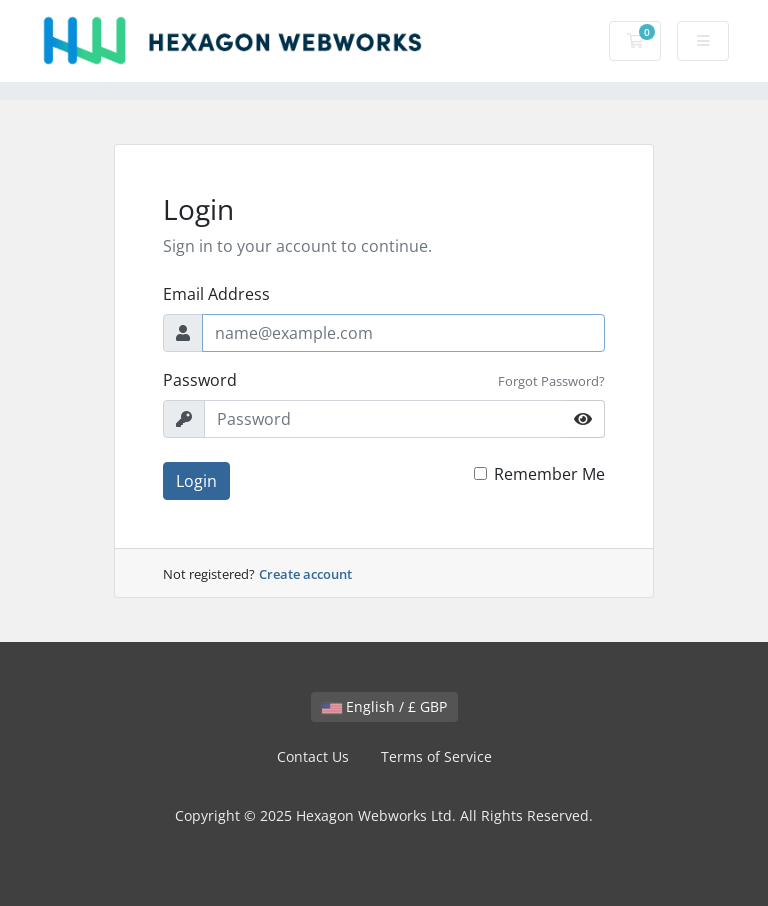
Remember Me (549, 474)
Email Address (216, 294)
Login (196, 481)
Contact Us (313, 756)
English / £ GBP (384, 706)
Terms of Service (436, 756)
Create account (305, 574)
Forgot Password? (551, 381)
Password (200, 380)
